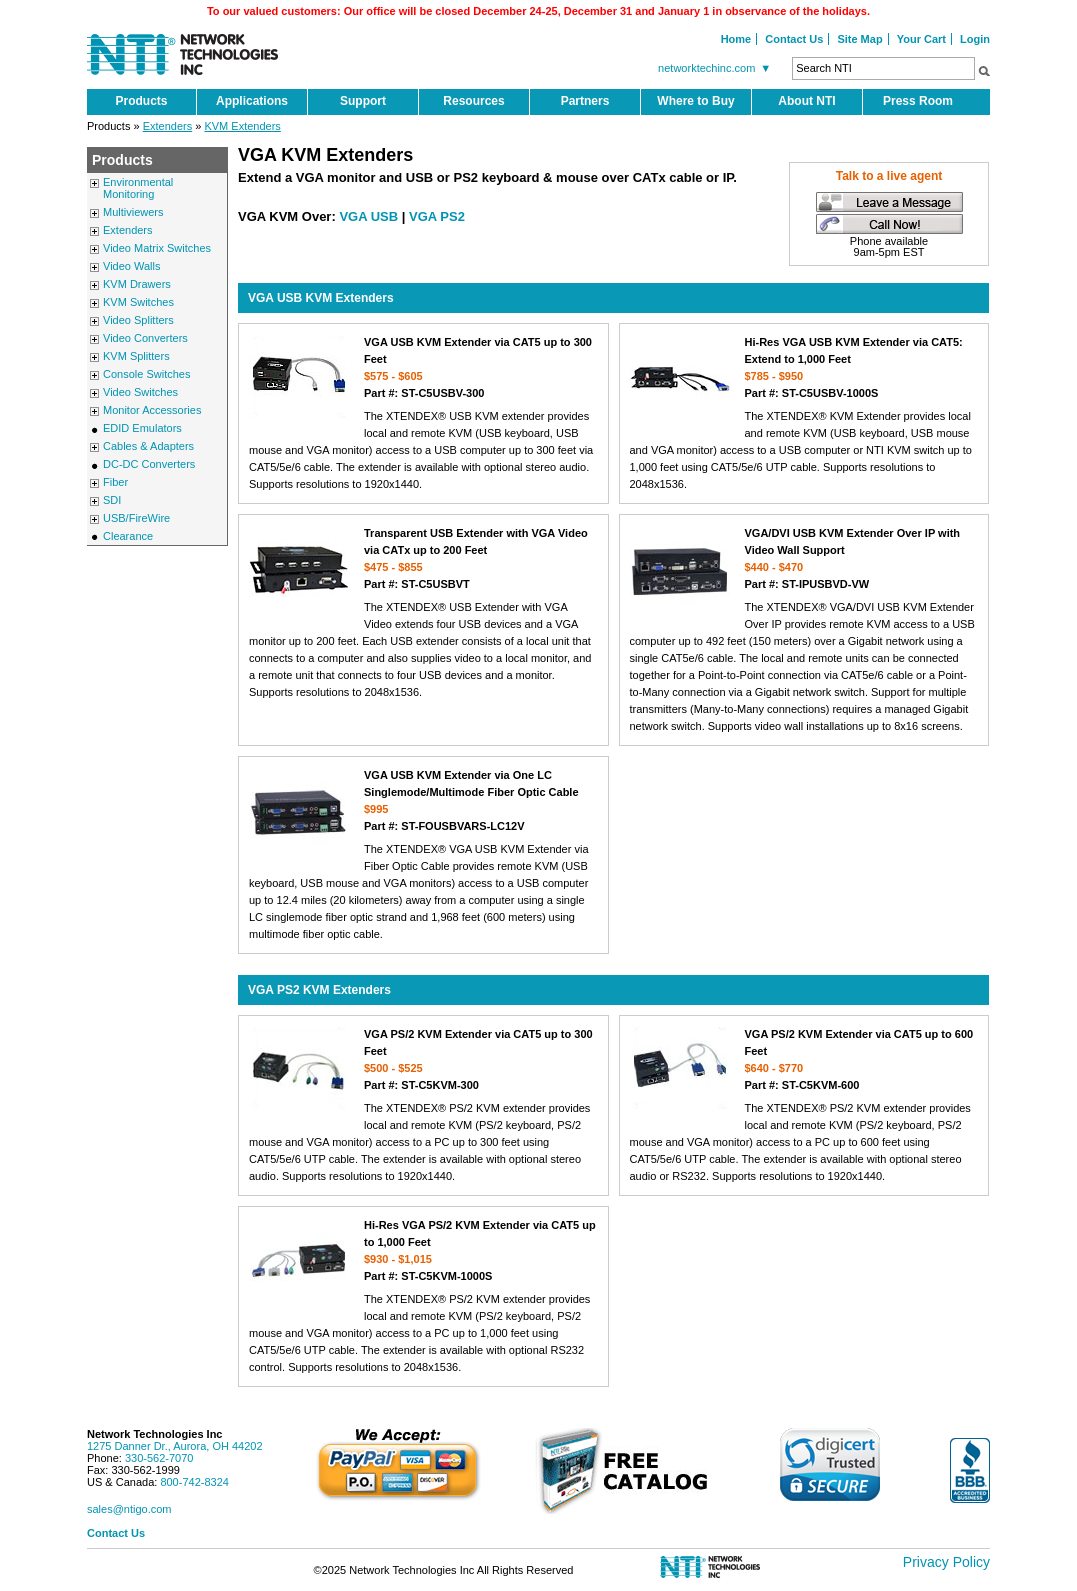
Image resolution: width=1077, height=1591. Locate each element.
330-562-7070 (159, 1458)
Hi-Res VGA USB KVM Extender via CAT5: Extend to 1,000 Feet (804, 367)
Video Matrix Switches (157, 248)
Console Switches (146, 374)
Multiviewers (133, 212)
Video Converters (145, 338)
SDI (112, 500)
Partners (585, 101)
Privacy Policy (946, 1562)
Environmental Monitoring (138, 188)
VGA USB (368, 216)
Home (736, 39)
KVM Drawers (137, 284)
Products (141, 101)
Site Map (859, 39)
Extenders (168, 126)
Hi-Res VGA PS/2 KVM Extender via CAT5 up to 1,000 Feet (423, 1250)
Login (975, 39)
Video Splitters (138, 320)
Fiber (115, 482)
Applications (252, 101)
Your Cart (921, 39)
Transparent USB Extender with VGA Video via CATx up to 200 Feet (423, 558)
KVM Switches (138, 302)
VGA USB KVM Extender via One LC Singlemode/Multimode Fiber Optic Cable (423, 800)
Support (363, 101)
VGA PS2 (437, 216)
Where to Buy (695, 101)
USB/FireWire (136, 518)
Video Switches (140, 392)
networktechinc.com (717, 68)
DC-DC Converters (149, 464)
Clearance (128, 536)
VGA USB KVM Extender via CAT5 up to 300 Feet (423, 367)
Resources (473, 101)
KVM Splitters (136, 356)
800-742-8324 (194, 1482)
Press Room (918, 101)
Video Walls (131, 266)
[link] (830, 1464)
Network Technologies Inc (155, 1434)
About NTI (806, 101)
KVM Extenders (242, 126)
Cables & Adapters (148, 446)
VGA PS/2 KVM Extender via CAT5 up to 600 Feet (804, 1059)
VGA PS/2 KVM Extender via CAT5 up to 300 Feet (423, 1059)
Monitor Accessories (152, 410)
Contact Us (794, 39)
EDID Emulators (142, 428)
